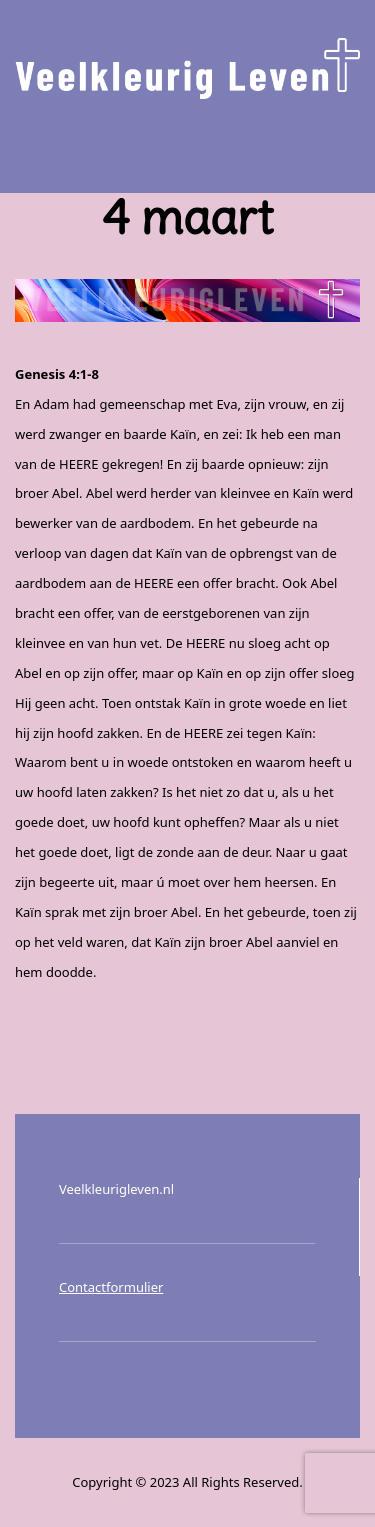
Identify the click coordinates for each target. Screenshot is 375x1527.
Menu (188, 146)
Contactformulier (111, 1287)
